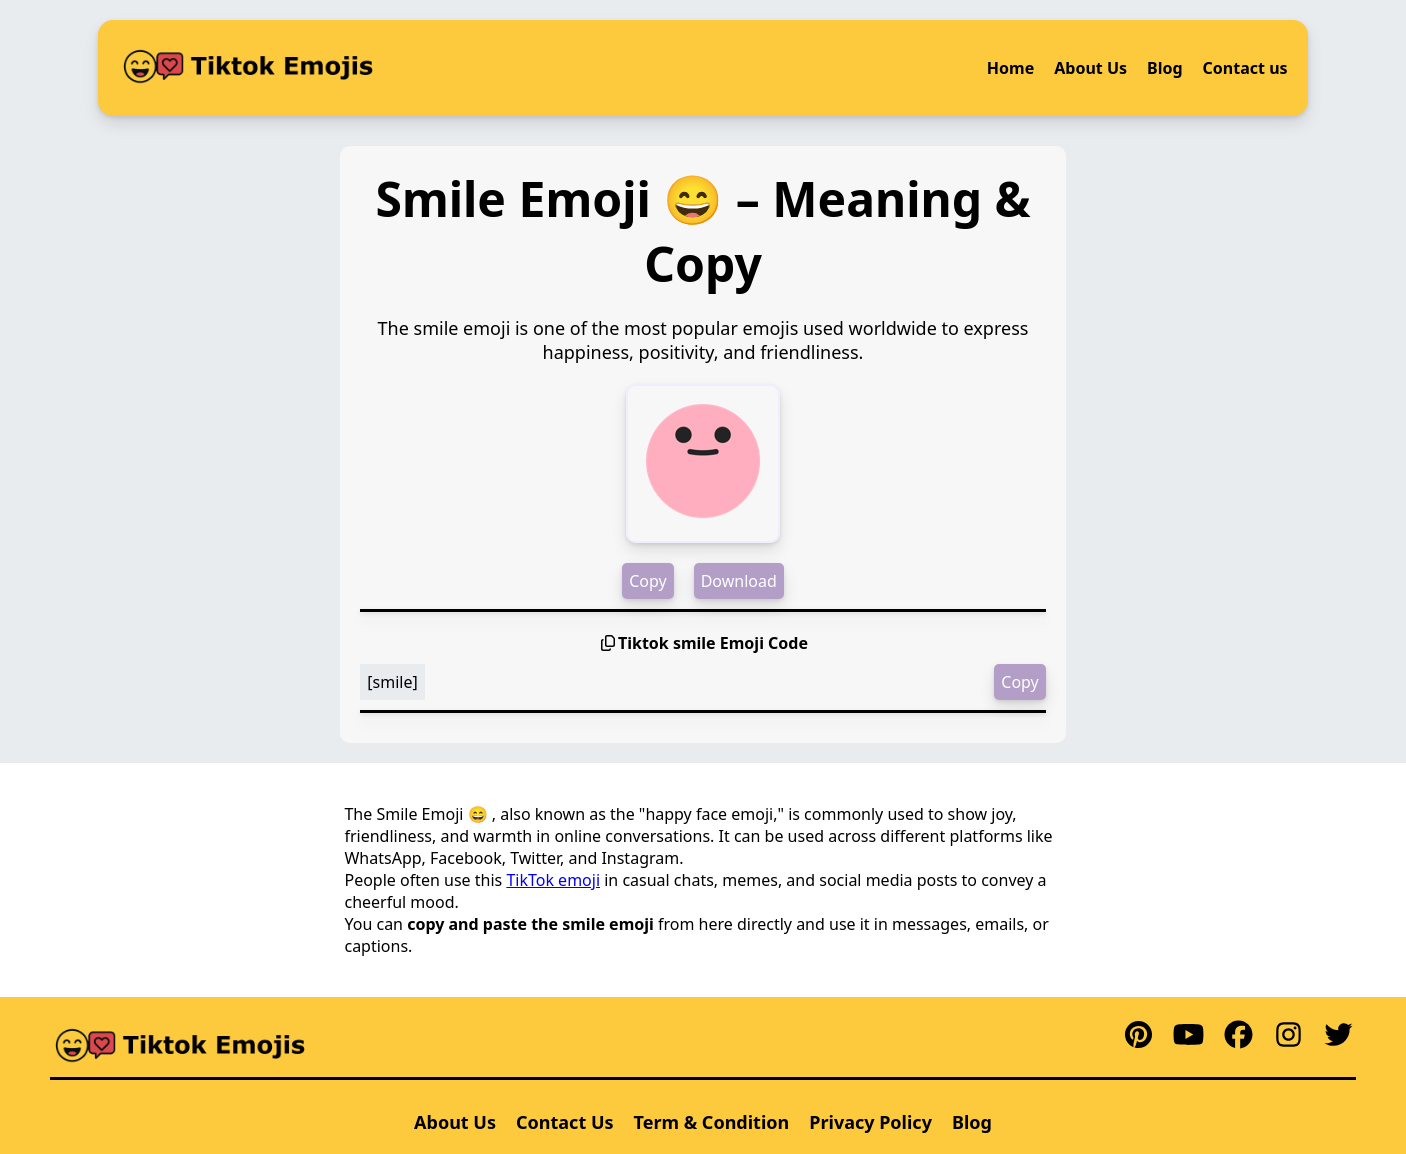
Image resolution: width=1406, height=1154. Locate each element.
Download (739, 581)
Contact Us (565, 1122)
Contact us (1245, 68)
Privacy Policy (870, 1122)
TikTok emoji (553, 880)
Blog (1165, 68)
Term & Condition (712, 1122)
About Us (1090, 68)
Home (1010, 68)
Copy (647, 581)
